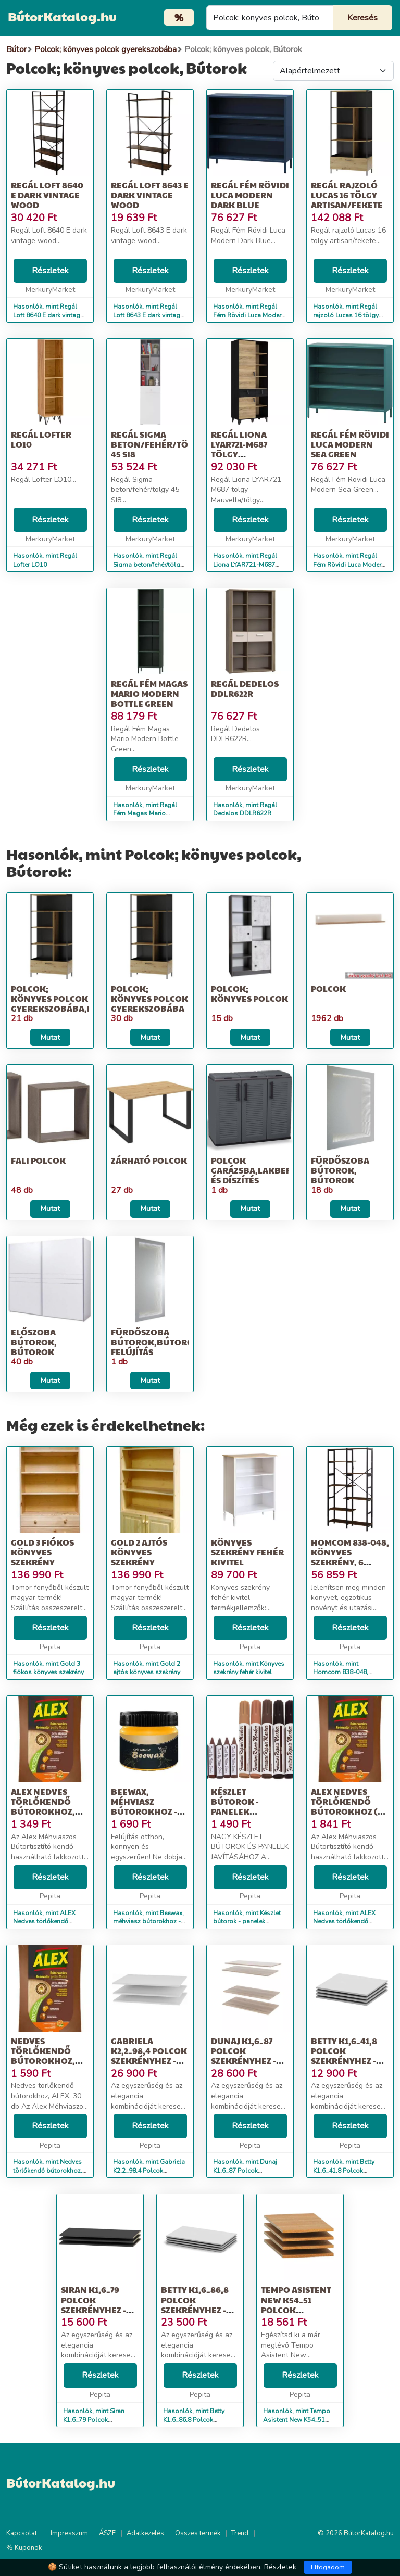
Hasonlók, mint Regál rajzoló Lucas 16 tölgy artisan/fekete (346, 315)
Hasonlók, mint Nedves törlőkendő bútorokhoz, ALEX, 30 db (47, 2171)
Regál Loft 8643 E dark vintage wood (150, 195)
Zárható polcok (149, 1160)
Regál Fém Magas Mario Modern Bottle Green (149, 693)
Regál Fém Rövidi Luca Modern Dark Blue (250, 195)
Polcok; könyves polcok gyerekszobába (149, 998)
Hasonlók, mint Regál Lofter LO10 (45, 560)
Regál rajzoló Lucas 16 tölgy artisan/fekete (347, 195)
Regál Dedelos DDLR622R (245, 688)
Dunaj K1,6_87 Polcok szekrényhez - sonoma (243, 2056)
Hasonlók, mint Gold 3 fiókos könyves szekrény (48, 1668)
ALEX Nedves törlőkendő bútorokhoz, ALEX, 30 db (43, 1807)
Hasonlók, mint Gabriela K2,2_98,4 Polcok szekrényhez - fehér (149, 2171)
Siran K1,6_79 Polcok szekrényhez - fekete (93, 2305)
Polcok (328, 988)
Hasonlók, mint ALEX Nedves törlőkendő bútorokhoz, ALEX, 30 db (49, 1922)
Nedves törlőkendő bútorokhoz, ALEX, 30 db (43, 2056)
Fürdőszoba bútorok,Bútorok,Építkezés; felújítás (180, 1342)
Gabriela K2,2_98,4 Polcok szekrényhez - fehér (149, 2056)
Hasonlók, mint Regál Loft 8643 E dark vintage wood (148, 315)
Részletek (50, 270)
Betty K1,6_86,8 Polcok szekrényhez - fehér (195, 2305)
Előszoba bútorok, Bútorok (34, 1342)
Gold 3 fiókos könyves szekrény (42, 1552)
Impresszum (69, 2533)
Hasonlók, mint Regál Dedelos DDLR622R (245, 809)
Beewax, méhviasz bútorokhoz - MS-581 (144, 1807)
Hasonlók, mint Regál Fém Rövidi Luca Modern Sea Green (349, 565)
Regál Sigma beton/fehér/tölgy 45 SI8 (157, 444)
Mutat (50, 1037)
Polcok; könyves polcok (249, 993)
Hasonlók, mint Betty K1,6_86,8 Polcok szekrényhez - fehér (193, 2420)
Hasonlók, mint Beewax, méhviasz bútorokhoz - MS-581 (148, 1922)
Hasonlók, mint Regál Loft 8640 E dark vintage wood (48, 315)
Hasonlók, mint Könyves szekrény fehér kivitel (248, 1668)
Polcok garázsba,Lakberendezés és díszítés (270, 1170)
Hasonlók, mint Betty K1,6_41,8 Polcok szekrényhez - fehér (343, 2171)
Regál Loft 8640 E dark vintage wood (47, 195)
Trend (239, 2533)
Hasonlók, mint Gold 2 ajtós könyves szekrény (146, 1668)
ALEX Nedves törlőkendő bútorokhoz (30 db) (349, 1807)
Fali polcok (38, 1160)
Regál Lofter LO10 (41, 439)
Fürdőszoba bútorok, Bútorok (340, 1170)
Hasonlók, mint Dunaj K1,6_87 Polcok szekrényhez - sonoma (246, 2171)
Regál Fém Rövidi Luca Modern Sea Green (350, 444)
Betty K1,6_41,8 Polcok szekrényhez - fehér (344, 2056)
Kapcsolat (21, 2533)
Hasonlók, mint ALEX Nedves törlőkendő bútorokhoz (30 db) (344, 1922)
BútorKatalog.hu (62, 16)
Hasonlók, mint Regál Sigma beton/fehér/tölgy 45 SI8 (148, 565)
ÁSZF (107, 2533)
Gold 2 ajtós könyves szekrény (139, 1552)
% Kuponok (24, 2548)
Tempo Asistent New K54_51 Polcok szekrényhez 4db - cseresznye (299, 2310)
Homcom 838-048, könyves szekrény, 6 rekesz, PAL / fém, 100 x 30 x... (350, 1562)
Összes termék (197, 2533)
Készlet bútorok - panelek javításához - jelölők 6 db (241, 1812)
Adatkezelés (145, 2533)
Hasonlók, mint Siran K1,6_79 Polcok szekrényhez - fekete (93, 2420)
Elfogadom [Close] (328, 2567)
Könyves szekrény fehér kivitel (247, 1552)
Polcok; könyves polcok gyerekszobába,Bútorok (70, 998)
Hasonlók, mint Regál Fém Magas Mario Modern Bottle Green (145, 814)
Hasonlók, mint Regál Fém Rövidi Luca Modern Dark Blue (249, 315)
